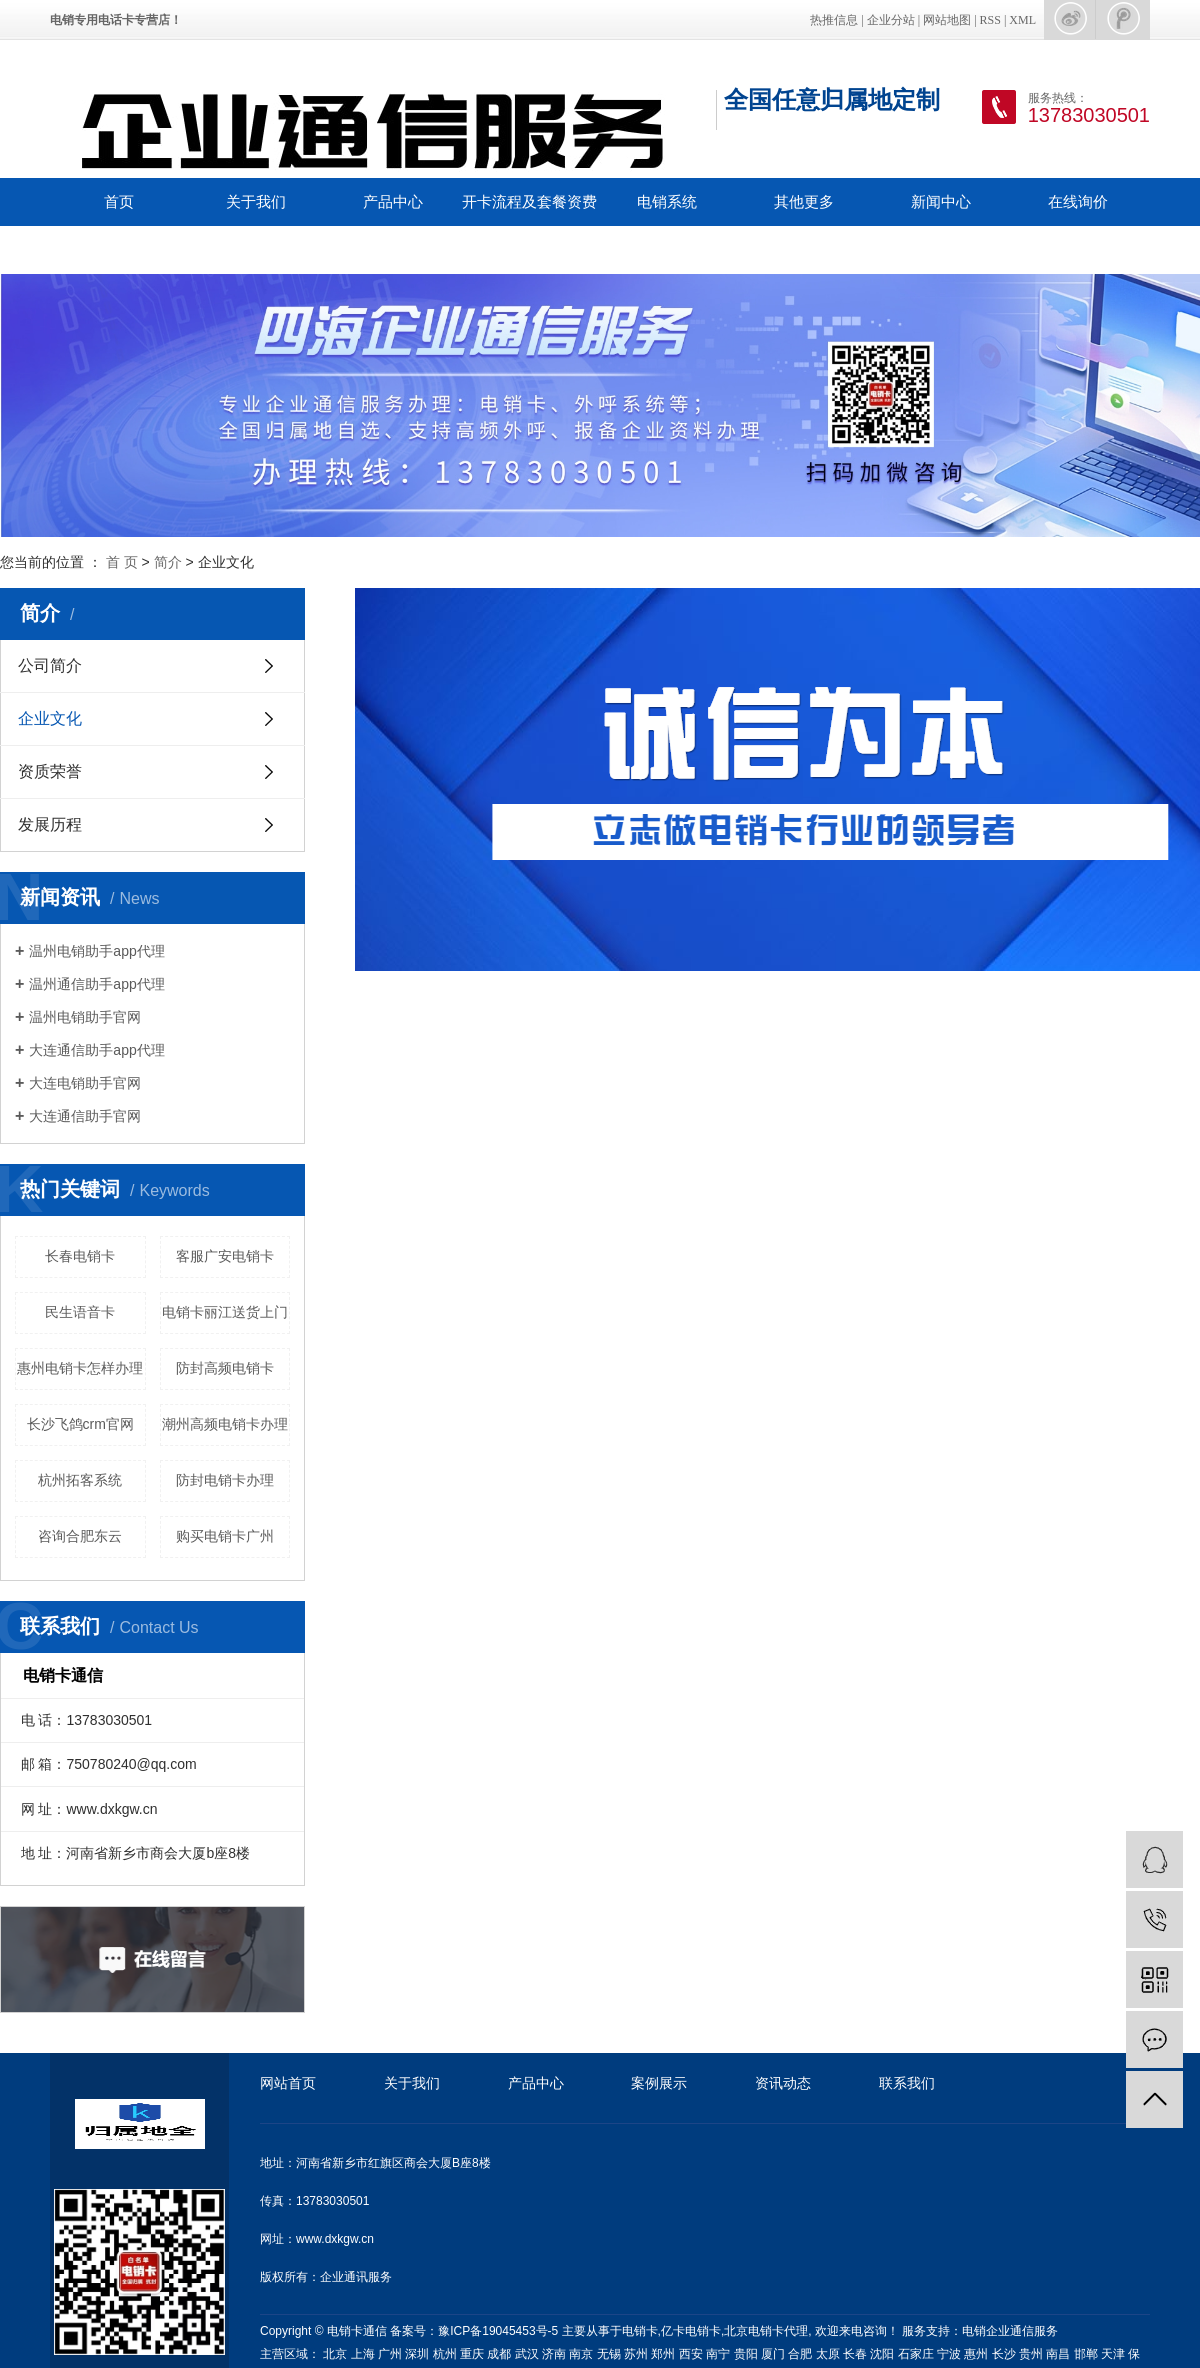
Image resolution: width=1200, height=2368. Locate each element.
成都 (499, 2354)
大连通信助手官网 (85, 1116)
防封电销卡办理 (225, 1480)
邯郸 (1086, 2354)
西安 (691, 2354)
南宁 (718, 2354)
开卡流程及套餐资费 (529, 201)
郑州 (663, 2354)
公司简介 (50, 665)
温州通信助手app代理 (96, 984)
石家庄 (916, 2354)
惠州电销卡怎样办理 (80, 1368)
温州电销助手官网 (85, 1017)
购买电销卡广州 (225, 1536)
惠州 (976, 2354)
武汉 (527, 2354)
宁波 (949, 2354)
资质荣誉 (50, 771)
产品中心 (393, 201)
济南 (554, 2354)
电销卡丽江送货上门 (225, 1312)
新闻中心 (941, 201)
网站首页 (288, 2083)
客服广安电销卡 (225, 1256)
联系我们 (119, 249)
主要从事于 (592, 2331)
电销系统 (667, 201)
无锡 (609, 2354)
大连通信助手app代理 (96, 1050)
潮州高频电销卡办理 (225, 1424)
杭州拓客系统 (80, 1480)
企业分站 (891, 20)
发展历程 (50, 824)
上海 (363, 2354)
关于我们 (256, 201)
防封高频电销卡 (225, 1368)
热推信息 (834, 20)
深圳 (417, 2354)
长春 (855, 2354)
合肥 (800, 2354)
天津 (1113, 2354)
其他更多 (804, 201)
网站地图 (947, 20)
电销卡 (640, 2331)
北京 (335, 2354)
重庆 (472, 2354)
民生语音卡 (80, 1312)
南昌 (1058, 2354)
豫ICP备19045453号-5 (499, 2331)
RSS (990, 20)
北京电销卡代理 (766, 2331)
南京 (581, 2354)
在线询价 (1078, 201)
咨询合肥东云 (80, 1536)
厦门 (773, 2354)
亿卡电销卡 (691, 2331)
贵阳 (746, 2354)
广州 (390, 2354)
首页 (119, 201)
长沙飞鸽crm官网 (80, 1424)
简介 (168, 562)
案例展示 (659, 2083)
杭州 (445, 2354)
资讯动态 (783, 2083)
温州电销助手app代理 (96, 951)
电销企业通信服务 (1010, 2331)
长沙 (1004, 2354)
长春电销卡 (80, 1256)
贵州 (1031, 2354)
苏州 (636, 2354)
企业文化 (50, 718)
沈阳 (882, 2354)
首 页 (122, 562)
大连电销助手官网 (85, 1083)
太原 (828, 2354)
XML (1022, 20)
